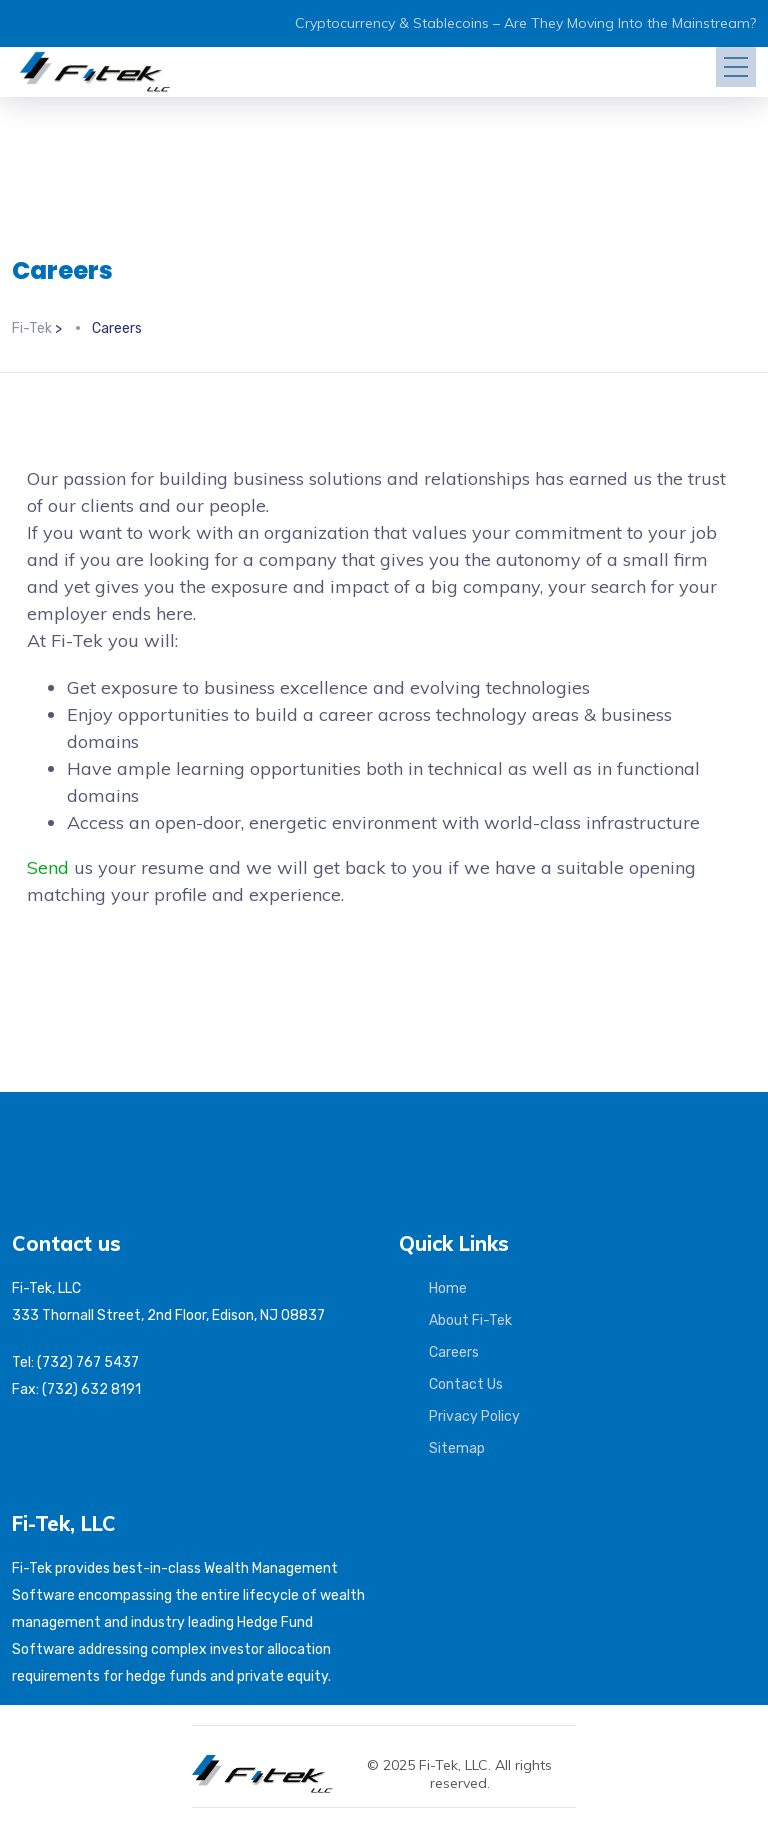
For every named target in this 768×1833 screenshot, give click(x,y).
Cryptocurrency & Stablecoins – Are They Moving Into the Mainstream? (525, 23)
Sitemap (457, 1448)
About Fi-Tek (470, 1320)
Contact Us (466, 1384)
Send (48, 867)
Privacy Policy (474, 1416)
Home (448, 1288)
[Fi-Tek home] (272, 1764)
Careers (454, 1352)
